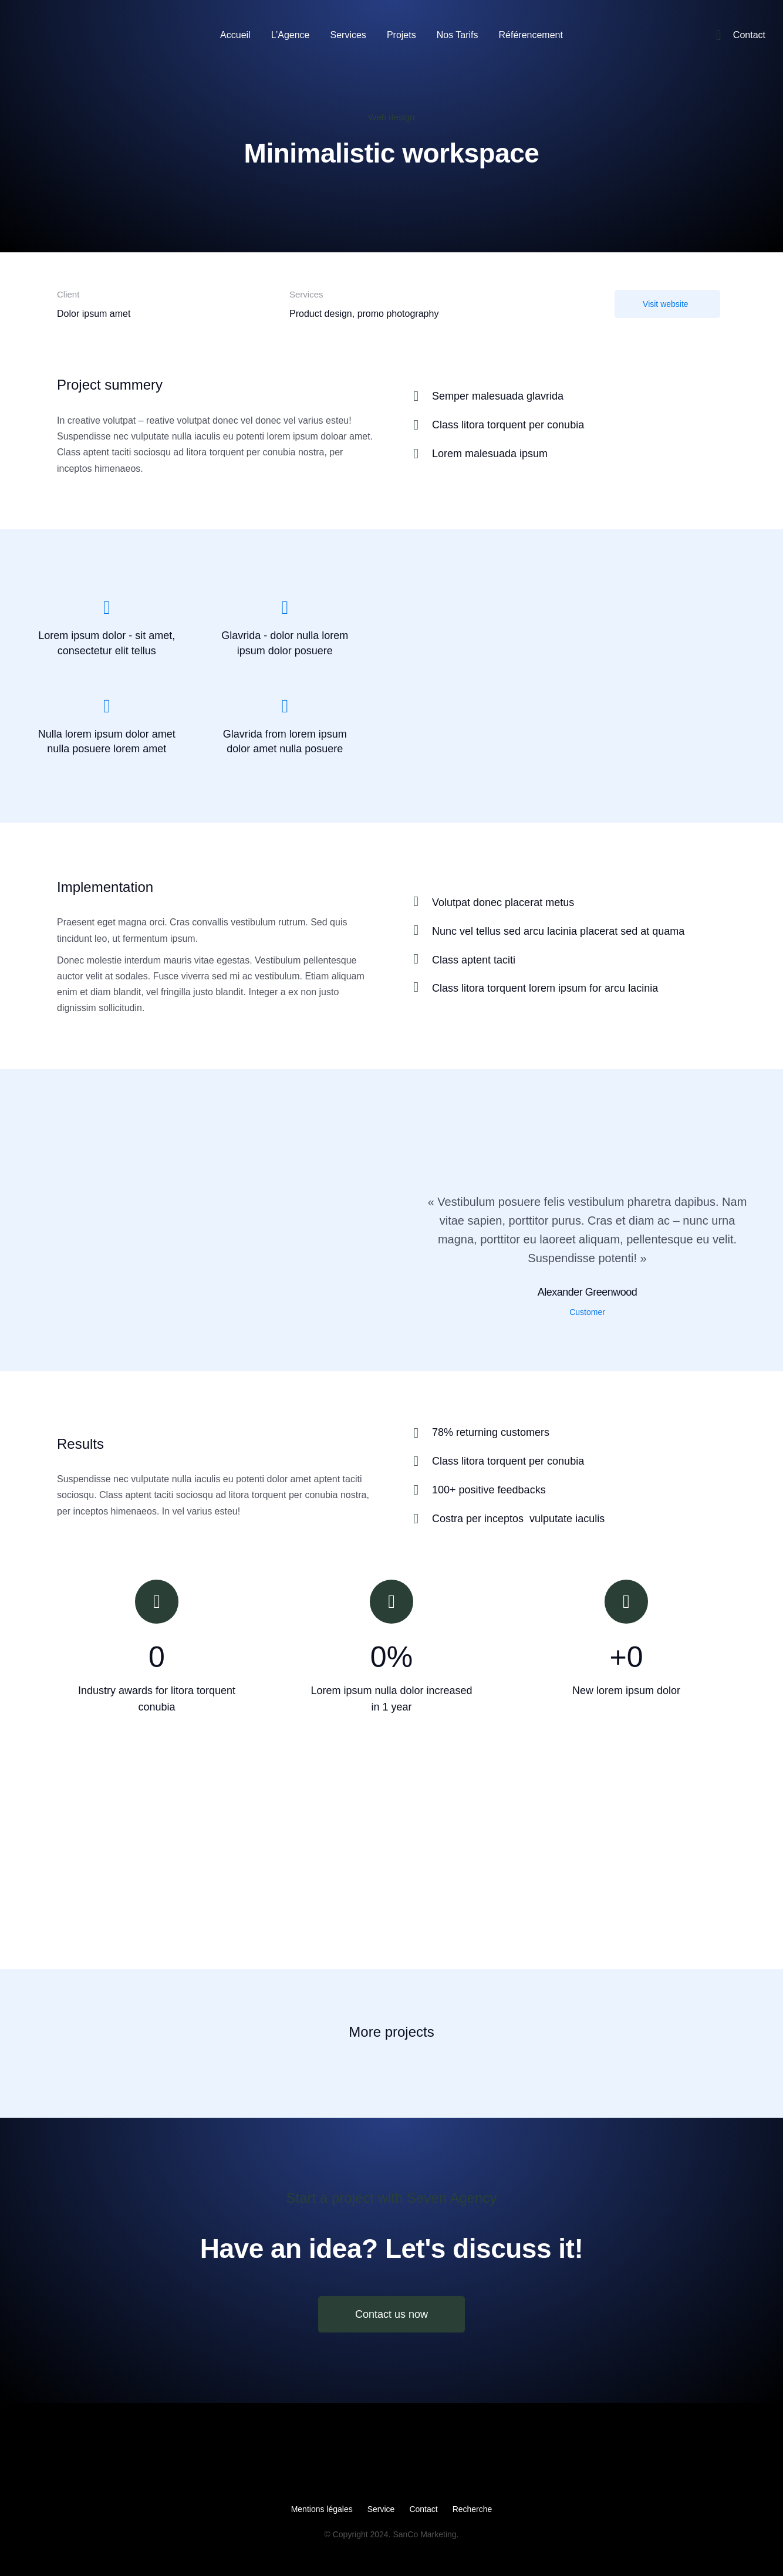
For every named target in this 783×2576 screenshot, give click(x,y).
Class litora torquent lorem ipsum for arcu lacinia (545, 988)
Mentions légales (322, 2509)
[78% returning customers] (567, 1432)
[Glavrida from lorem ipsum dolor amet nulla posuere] (284, 706)
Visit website (666, 304)
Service (381, 2509)
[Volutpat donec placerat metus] (416, 901)
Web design (392, 117)
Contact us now (391, 2314)
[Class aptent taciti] (416, 959)
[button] (13, 1869)
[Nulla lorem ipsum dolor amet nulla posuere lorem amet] (107, 706)
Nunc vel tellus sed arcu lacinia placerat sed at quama (558, 931)
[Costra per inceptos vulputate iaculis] (567, 1518)
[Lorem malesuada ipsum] (567, 453)
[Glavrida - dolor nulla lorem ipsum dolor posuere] (284, 607)
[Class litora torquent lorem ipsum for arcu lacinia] (416, 987)
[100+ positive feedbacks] (567, 1490)
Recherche (472, 2509)
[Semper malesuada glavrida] (567, 396)
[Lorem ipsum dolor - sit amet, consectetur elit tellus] (107, 607)
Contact (423, 2509)
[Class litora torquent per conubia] (567, 425)
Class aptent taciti (473, 960)
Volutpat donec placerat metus (503, 902)
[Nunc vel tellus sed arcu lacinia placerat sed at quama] (416, 930)
